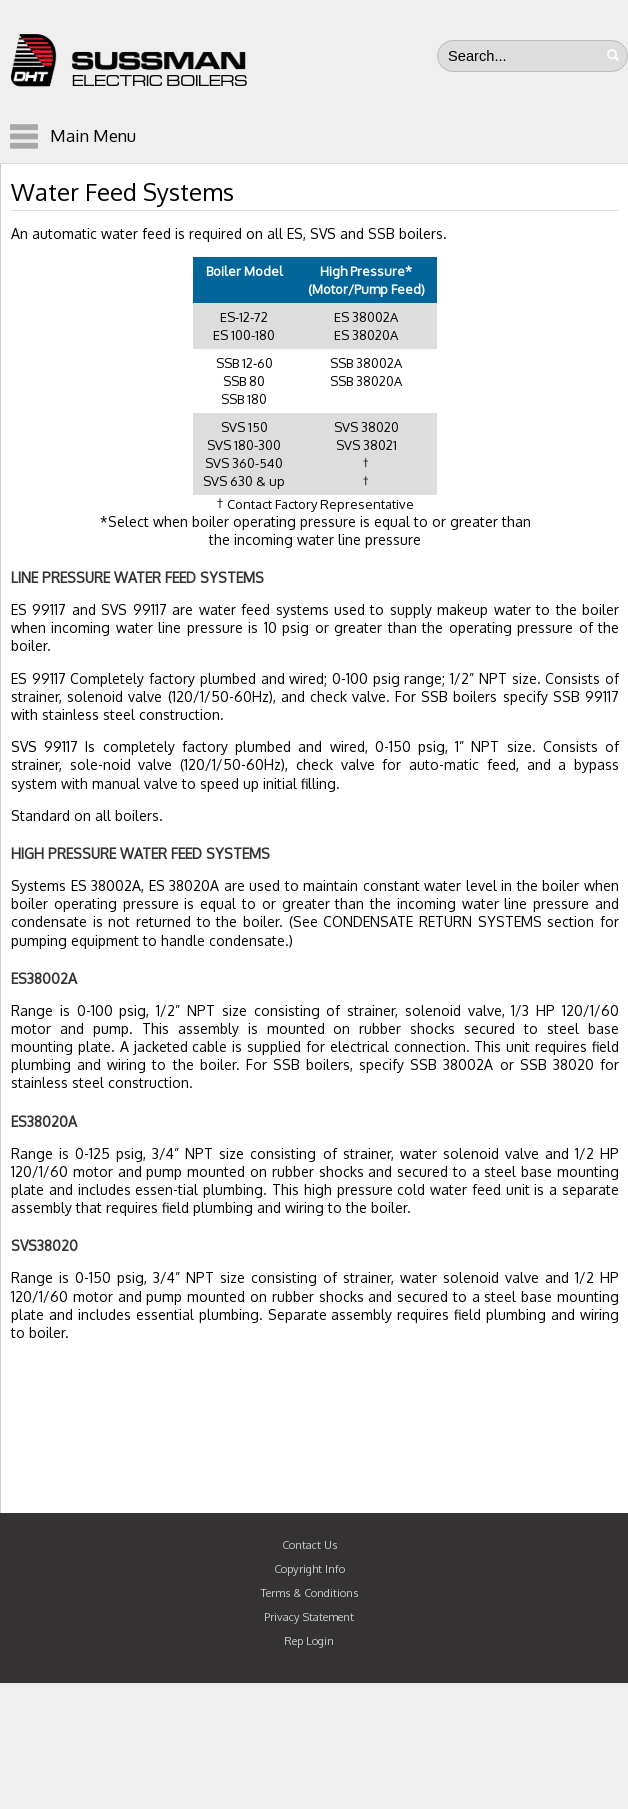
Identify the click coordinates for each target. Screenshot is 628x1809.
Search (613, 55)
